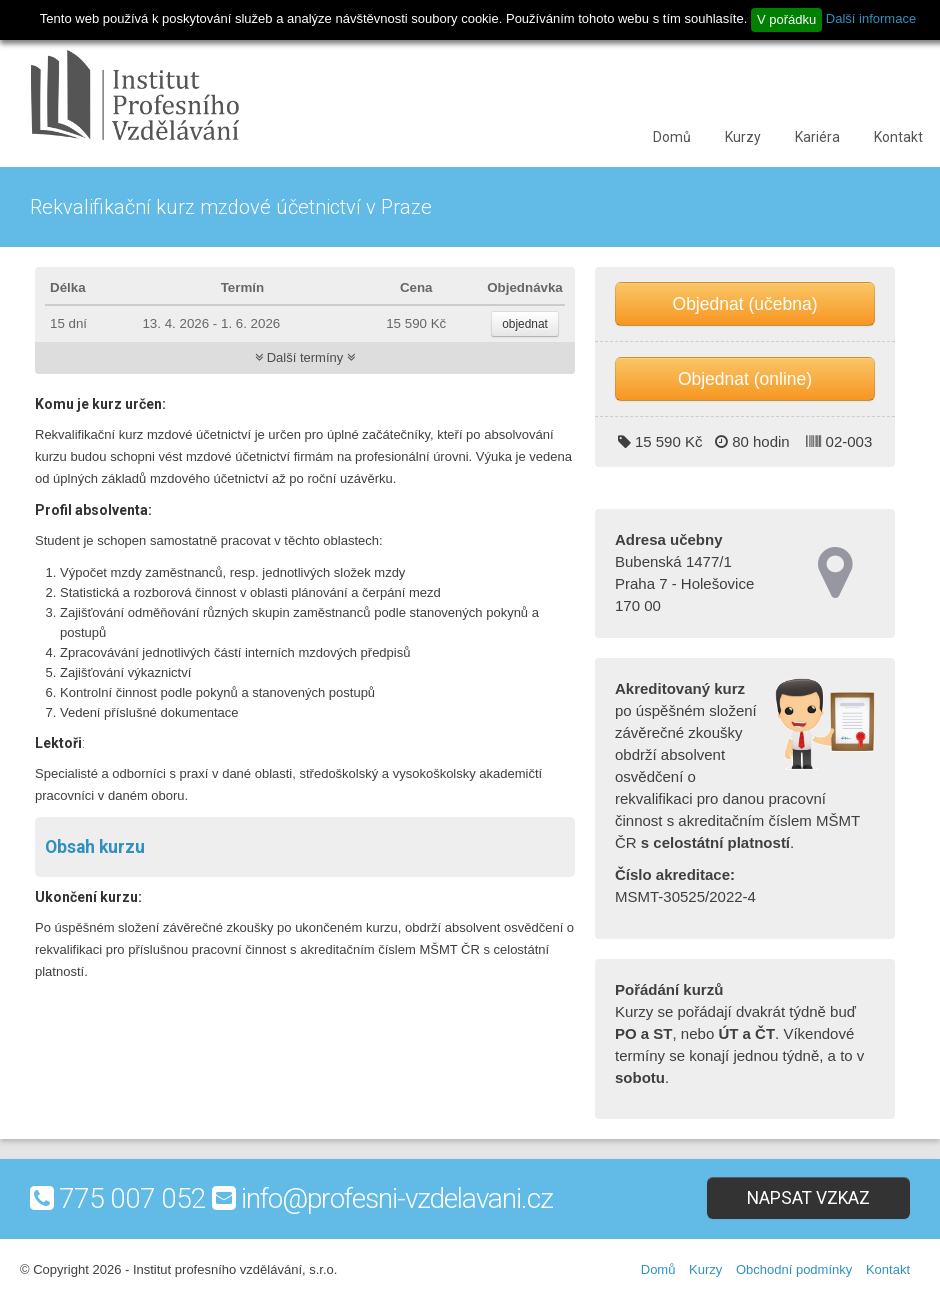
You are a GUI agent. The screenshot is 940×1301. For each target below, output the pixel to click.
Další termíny (305, 357)
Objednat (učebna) (745, 304)
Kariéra (817, 137)
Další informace (871, 18)
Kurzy (743, 137)
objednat (525, 324)
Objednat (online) (745, 379)
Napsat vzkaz (808, 1198)
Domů (672, 137)
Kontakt (898, 137)
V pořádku (786, 19)
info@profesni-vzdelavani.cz (397, 1198)
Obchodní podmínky (794, 1269)
